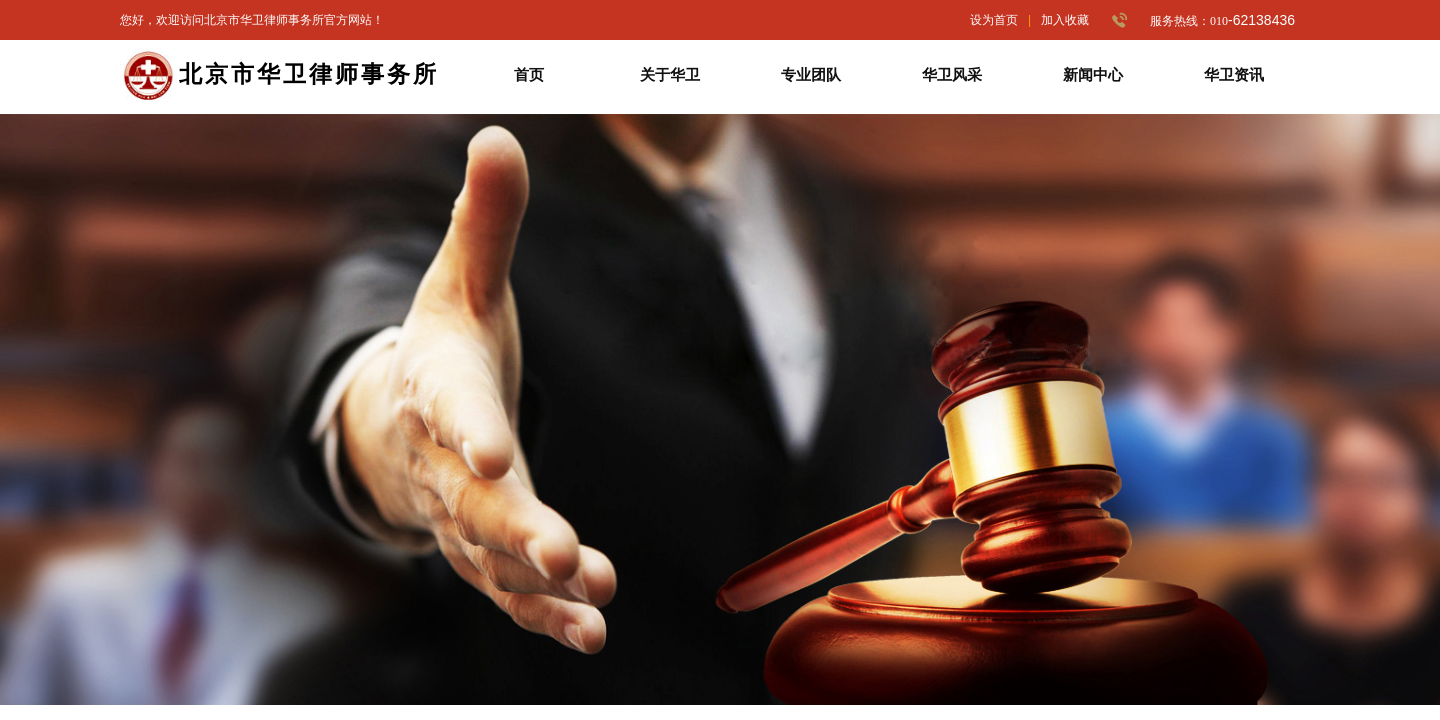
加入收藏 (1065, 20)
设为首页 (994, 20)
